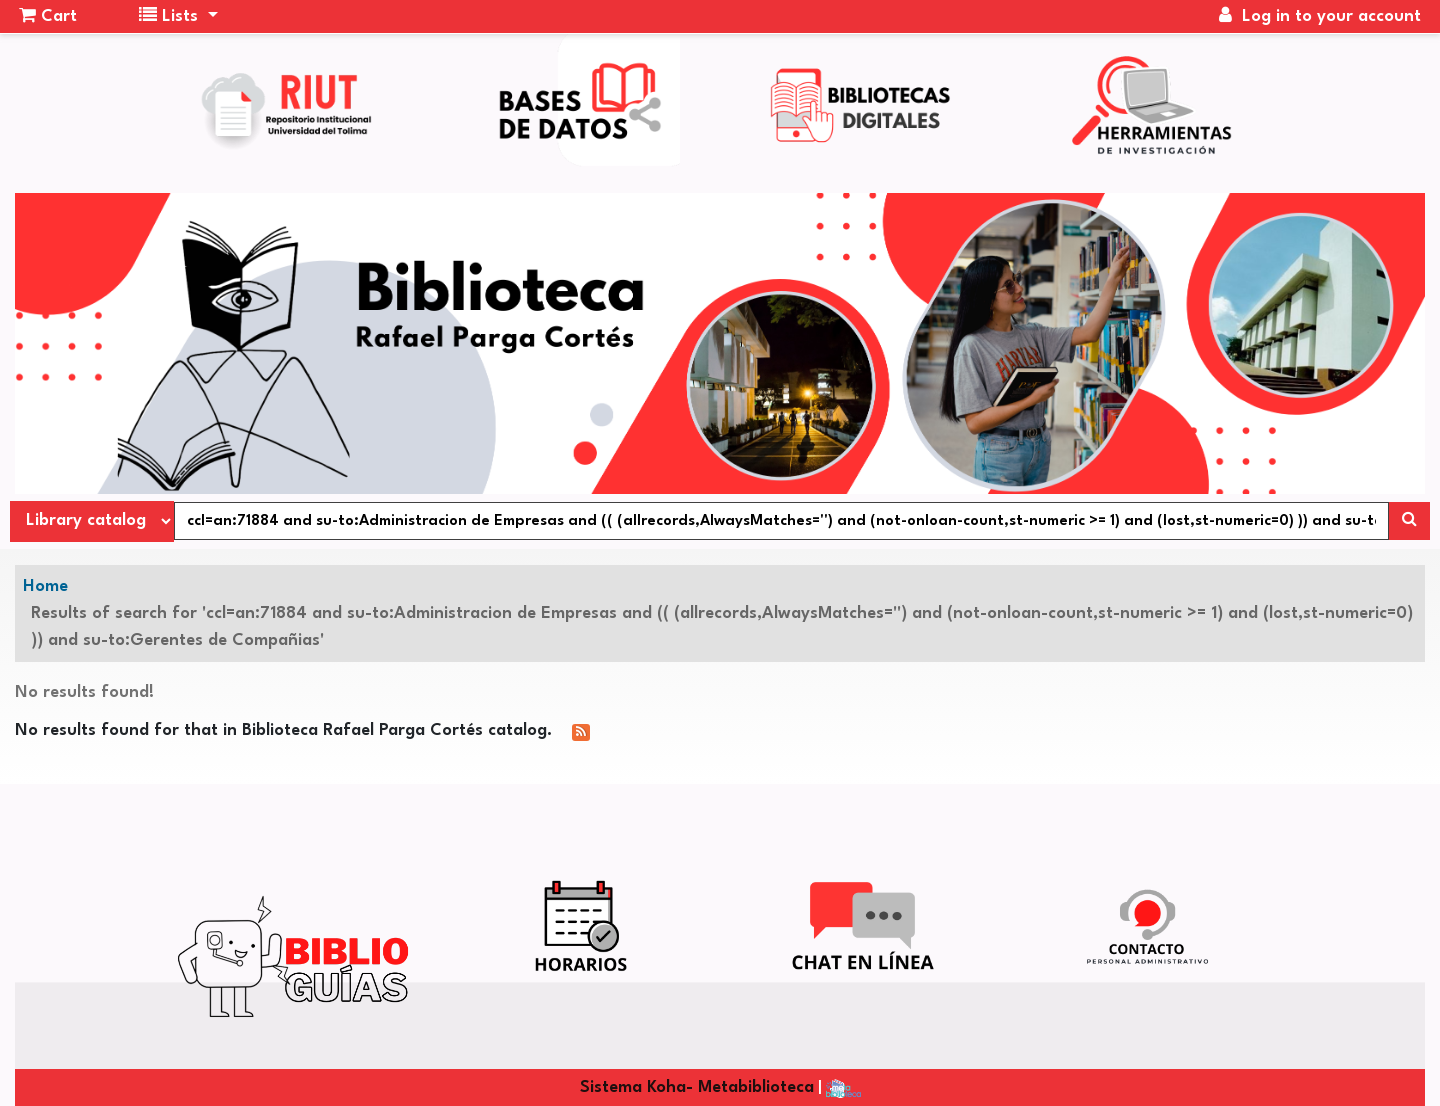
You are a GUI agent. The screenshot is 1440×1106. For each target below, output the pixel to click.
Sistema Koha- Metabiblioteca (697, 1087)
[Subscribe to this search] (581, 731)
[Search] (1409, 521)
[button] (48, 17)
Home (45, 586)
